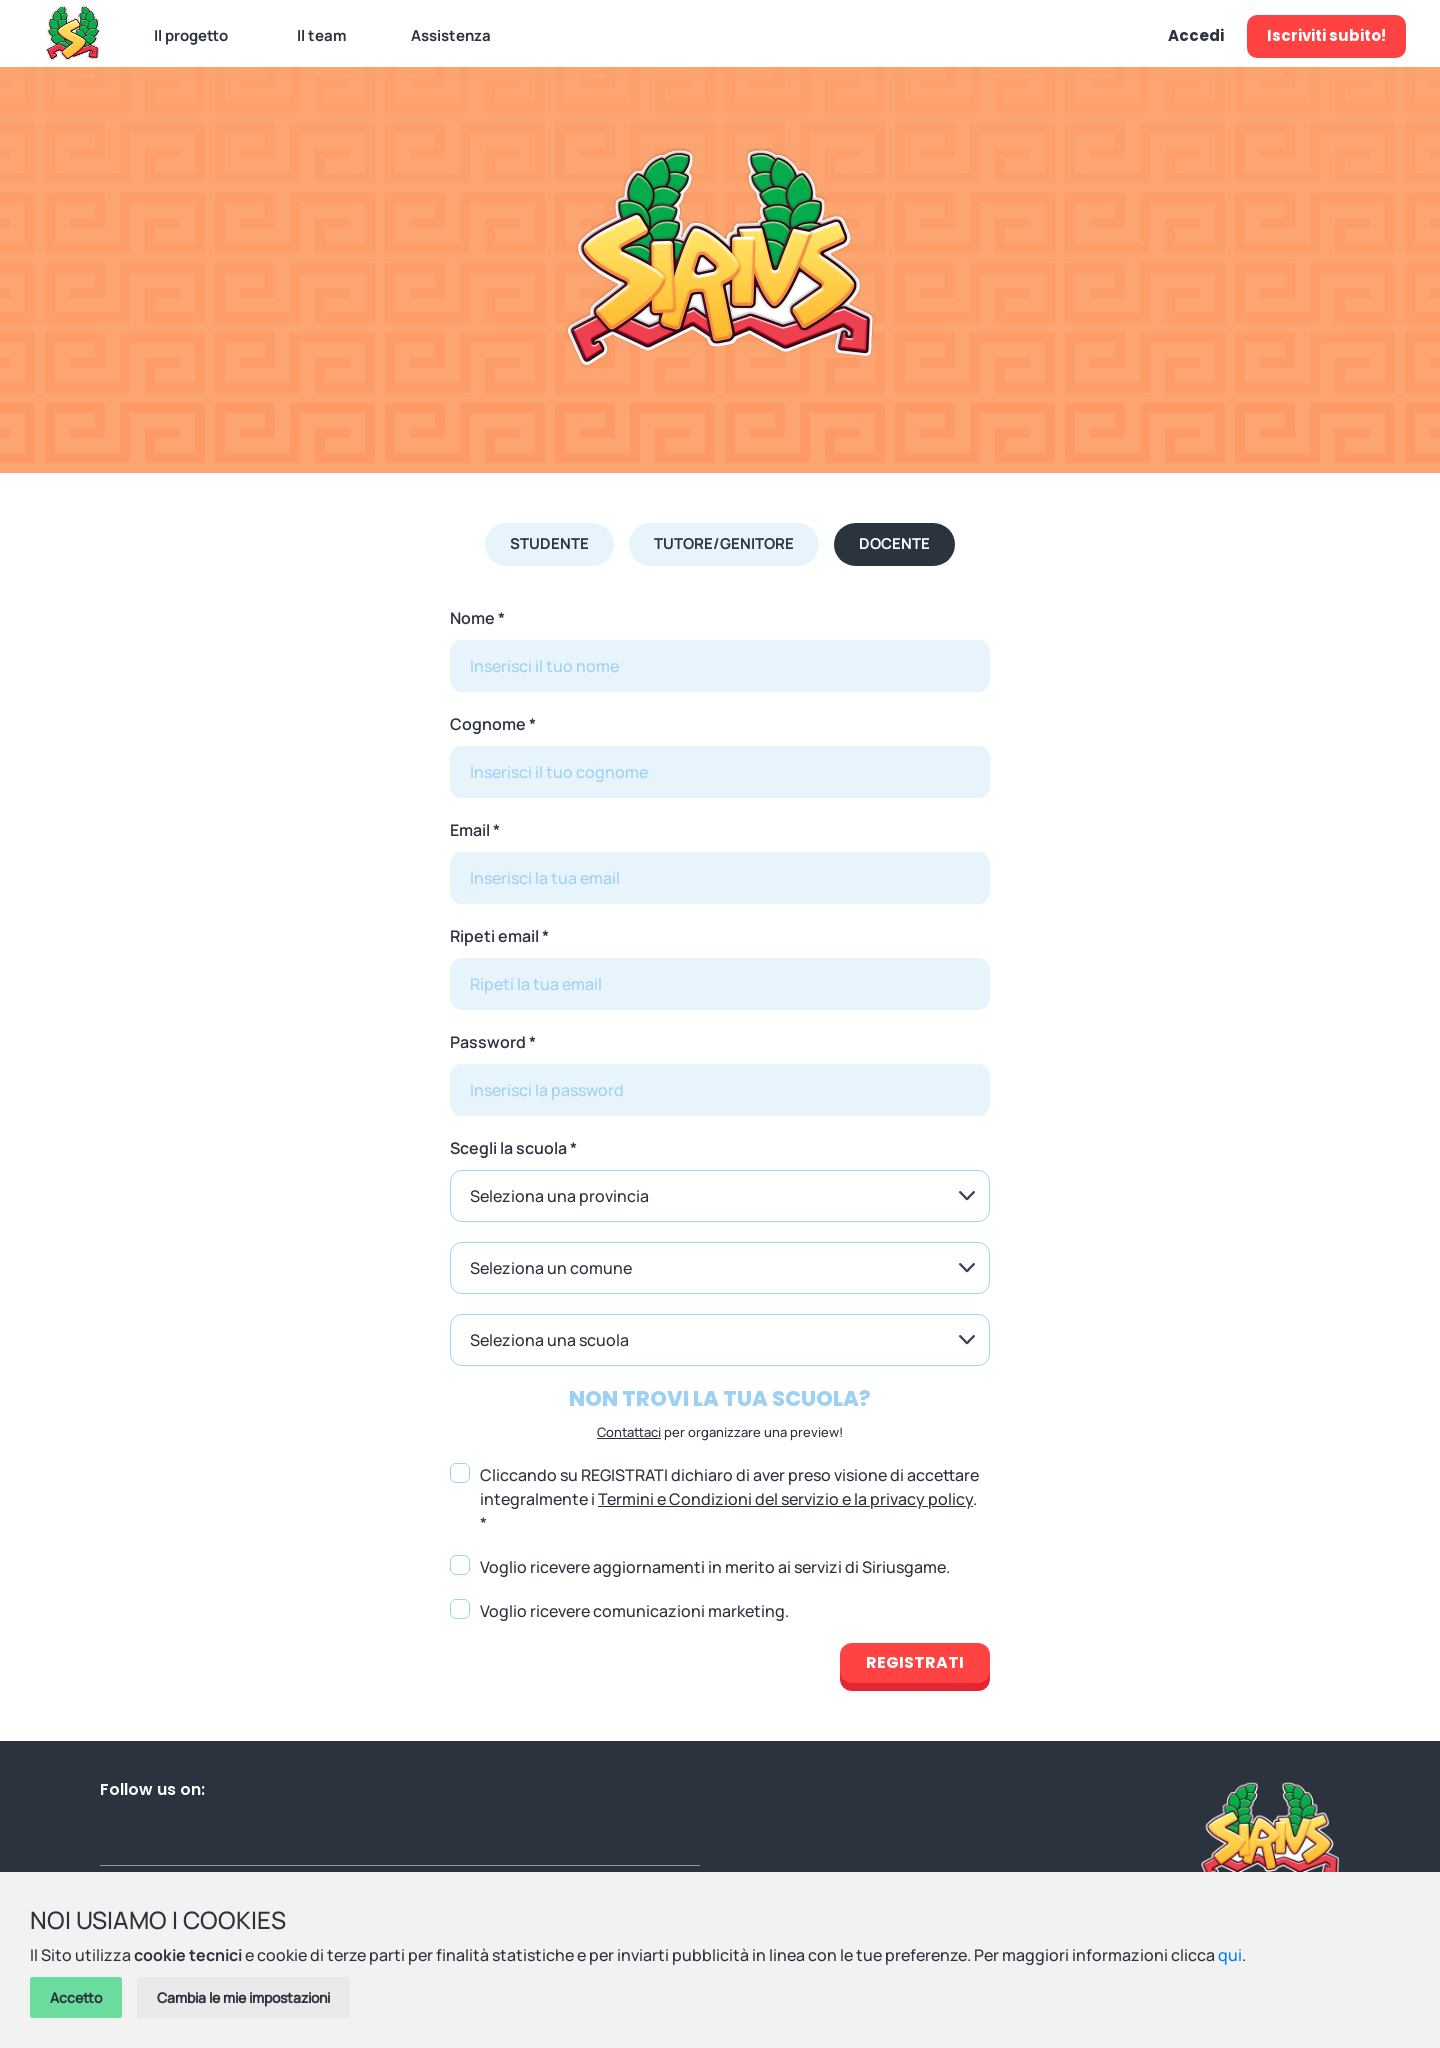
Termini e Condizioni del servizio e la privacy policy (785, 1499)
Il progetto (191, 35)
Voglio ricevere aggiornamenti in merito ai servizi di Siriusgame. (715, 1567)
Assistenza (451, 35)
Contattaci (629, 1432)
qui (1230, 1955)
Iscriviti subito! (1326, 35)
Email (470, 830)
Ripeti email (494, 936)
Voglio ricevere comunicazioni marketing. (634, 1611)
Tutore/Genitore (724, 543)
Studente (549, 543)
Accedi (1196, 35)
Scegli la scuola (508, 1148)
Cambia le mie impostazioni (243, 1997)
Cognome (488, 724)
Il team (321, 35)
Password (488, 1042)
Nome (472, 618)
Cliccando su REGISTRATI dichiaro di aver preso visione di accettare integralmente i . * (729, 1499)
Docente (894, 543)
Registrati (915, 1662)
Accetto (76, 1997)
